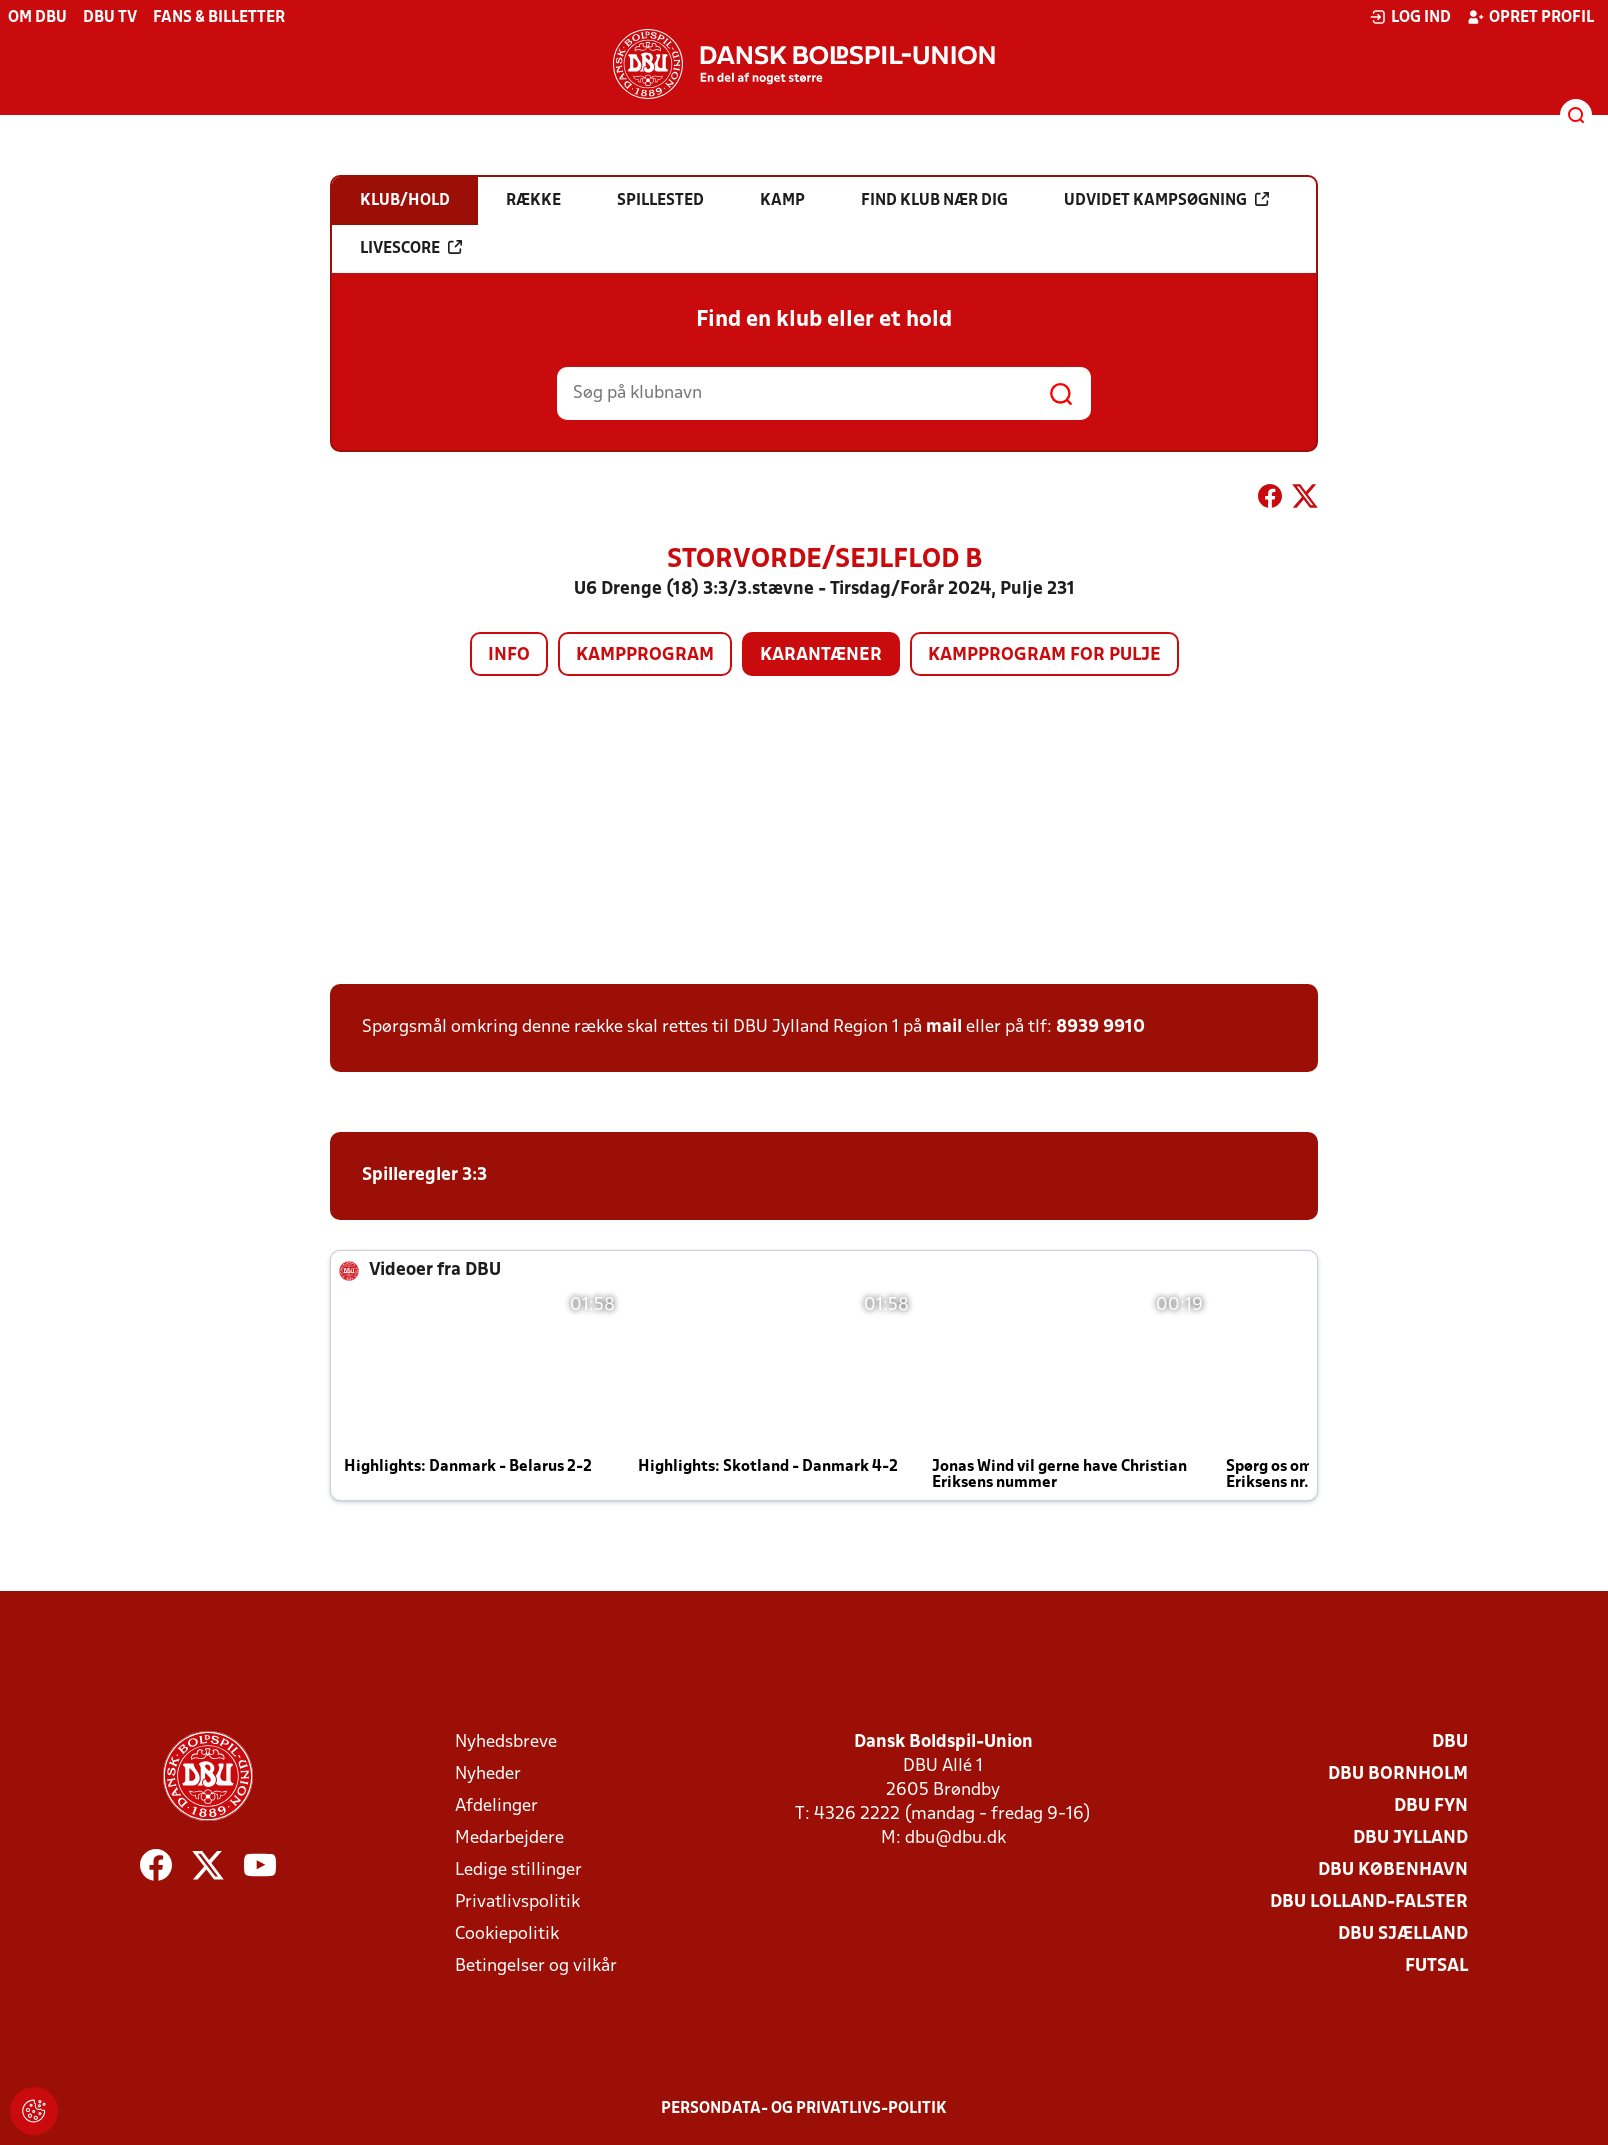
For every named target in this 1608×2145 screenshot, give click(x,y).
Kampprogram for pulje (1044, 655)
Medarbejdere (509, 1838)
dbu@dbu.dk (955, 1838)
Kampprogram (645, 655)
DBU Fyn (1431, 1806)
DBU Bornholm (1398, 1774)
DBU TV (110, 18)
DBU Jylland (1410, 1838)
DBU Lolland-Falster (1369, 1902)
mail (944, 1027)
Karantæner (821, 655)
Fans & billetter (219, 18)
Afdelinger (496, 1806)
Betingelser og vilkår (536, 1966)
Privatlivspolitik (517, 1902)
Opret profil (1530, 17)
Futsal (1436, 1966)
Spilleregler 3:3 (424, 1175)
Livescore (411, 248)
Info (509, 655)
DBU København (1393, 1870)
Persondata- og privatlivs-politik (804, 2109)
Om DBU (37, 18)
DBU (1450, 1742)
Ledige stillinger (518, 1870)
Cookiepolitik (507, 1934)
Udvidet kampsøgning (1166, 200)
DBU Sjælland (1403, 1934)
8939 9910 (1100, 1027)
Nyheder (488, 1774)
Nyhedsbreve (506, 1742)
